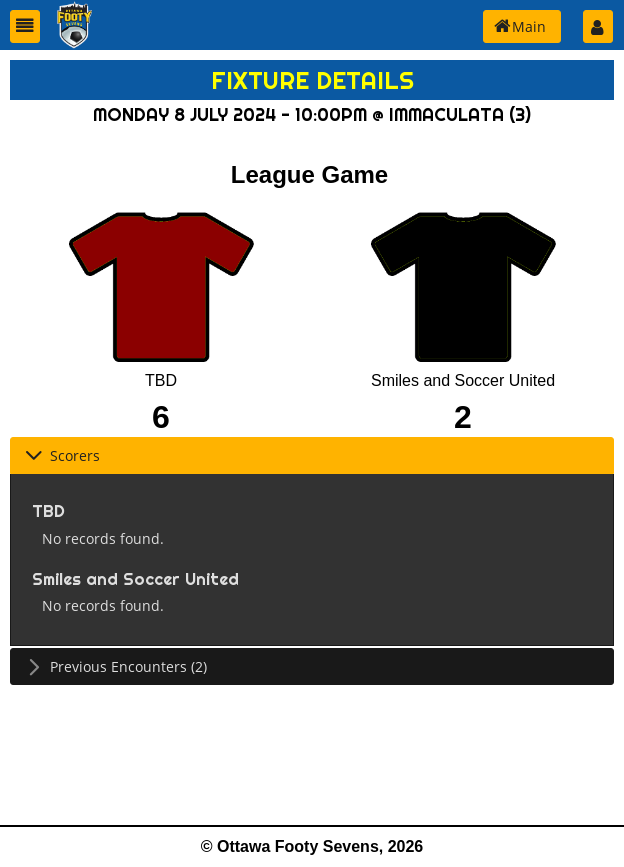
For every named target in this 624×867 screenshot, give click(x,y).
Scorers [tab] (62, 455)
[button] (25, 26)
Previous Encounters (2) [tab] (116, 666)
